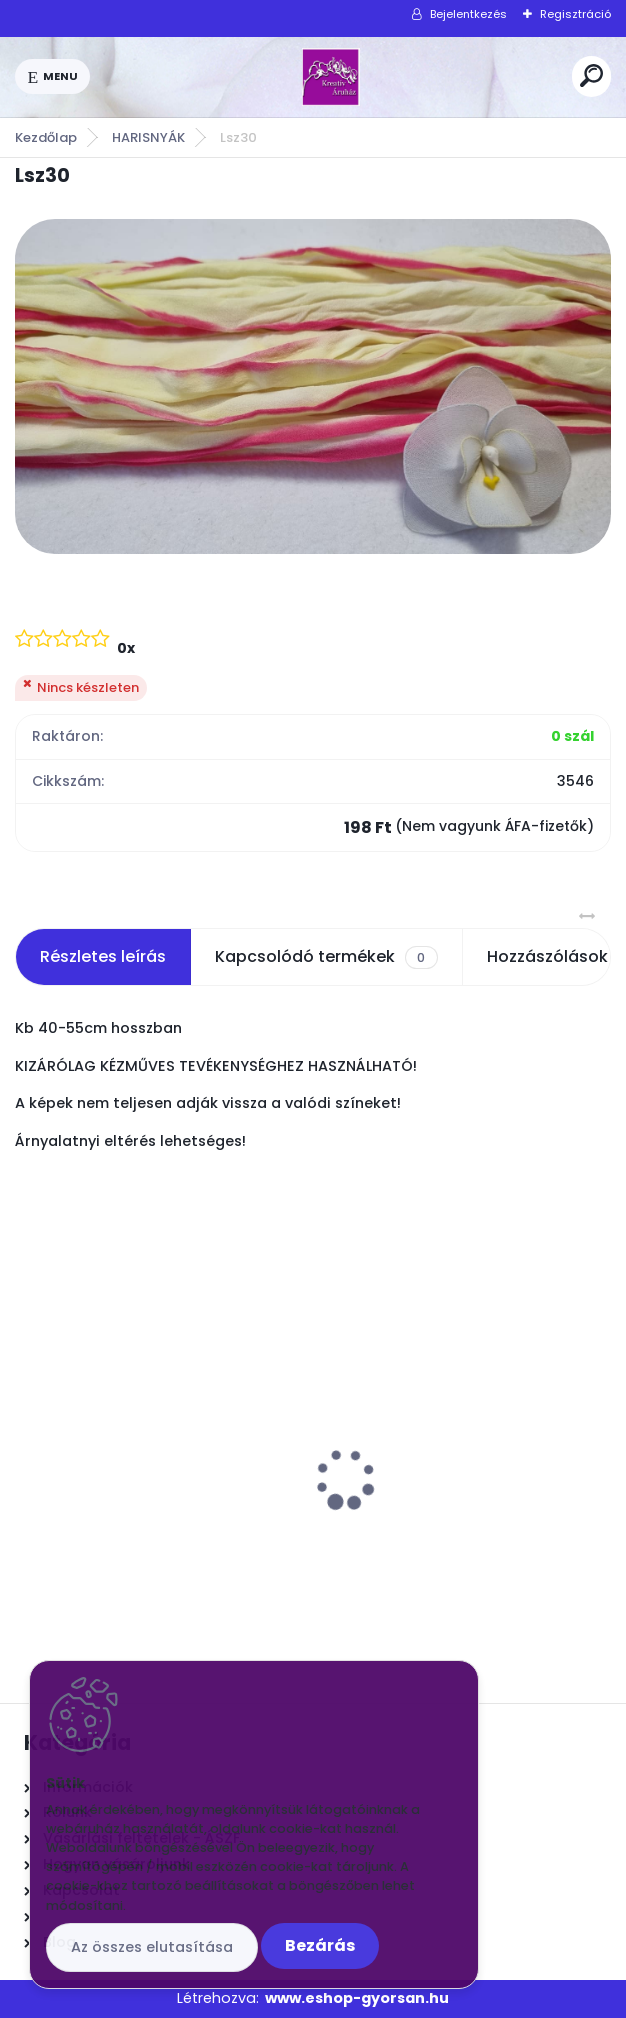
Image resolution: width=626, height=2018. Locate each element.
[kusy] (76, 1572)
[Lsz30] (313, 386)
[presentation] (29, 1444)
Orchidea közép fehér (416, 1436)
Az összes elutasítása (152, 1947)
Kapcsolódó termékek (326, 957)
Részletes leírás (103, 956)
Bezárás (320, 1945)
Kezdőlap (46, 137)
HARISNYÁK (148, 137)
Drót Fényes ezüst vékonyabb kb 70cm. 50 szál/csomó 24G (152, 1446)
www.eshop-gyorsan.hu (357, 1998)
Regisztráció (575, 14)
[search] (591, 75)
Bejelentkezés (468, 14)
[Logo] (331, 77)
